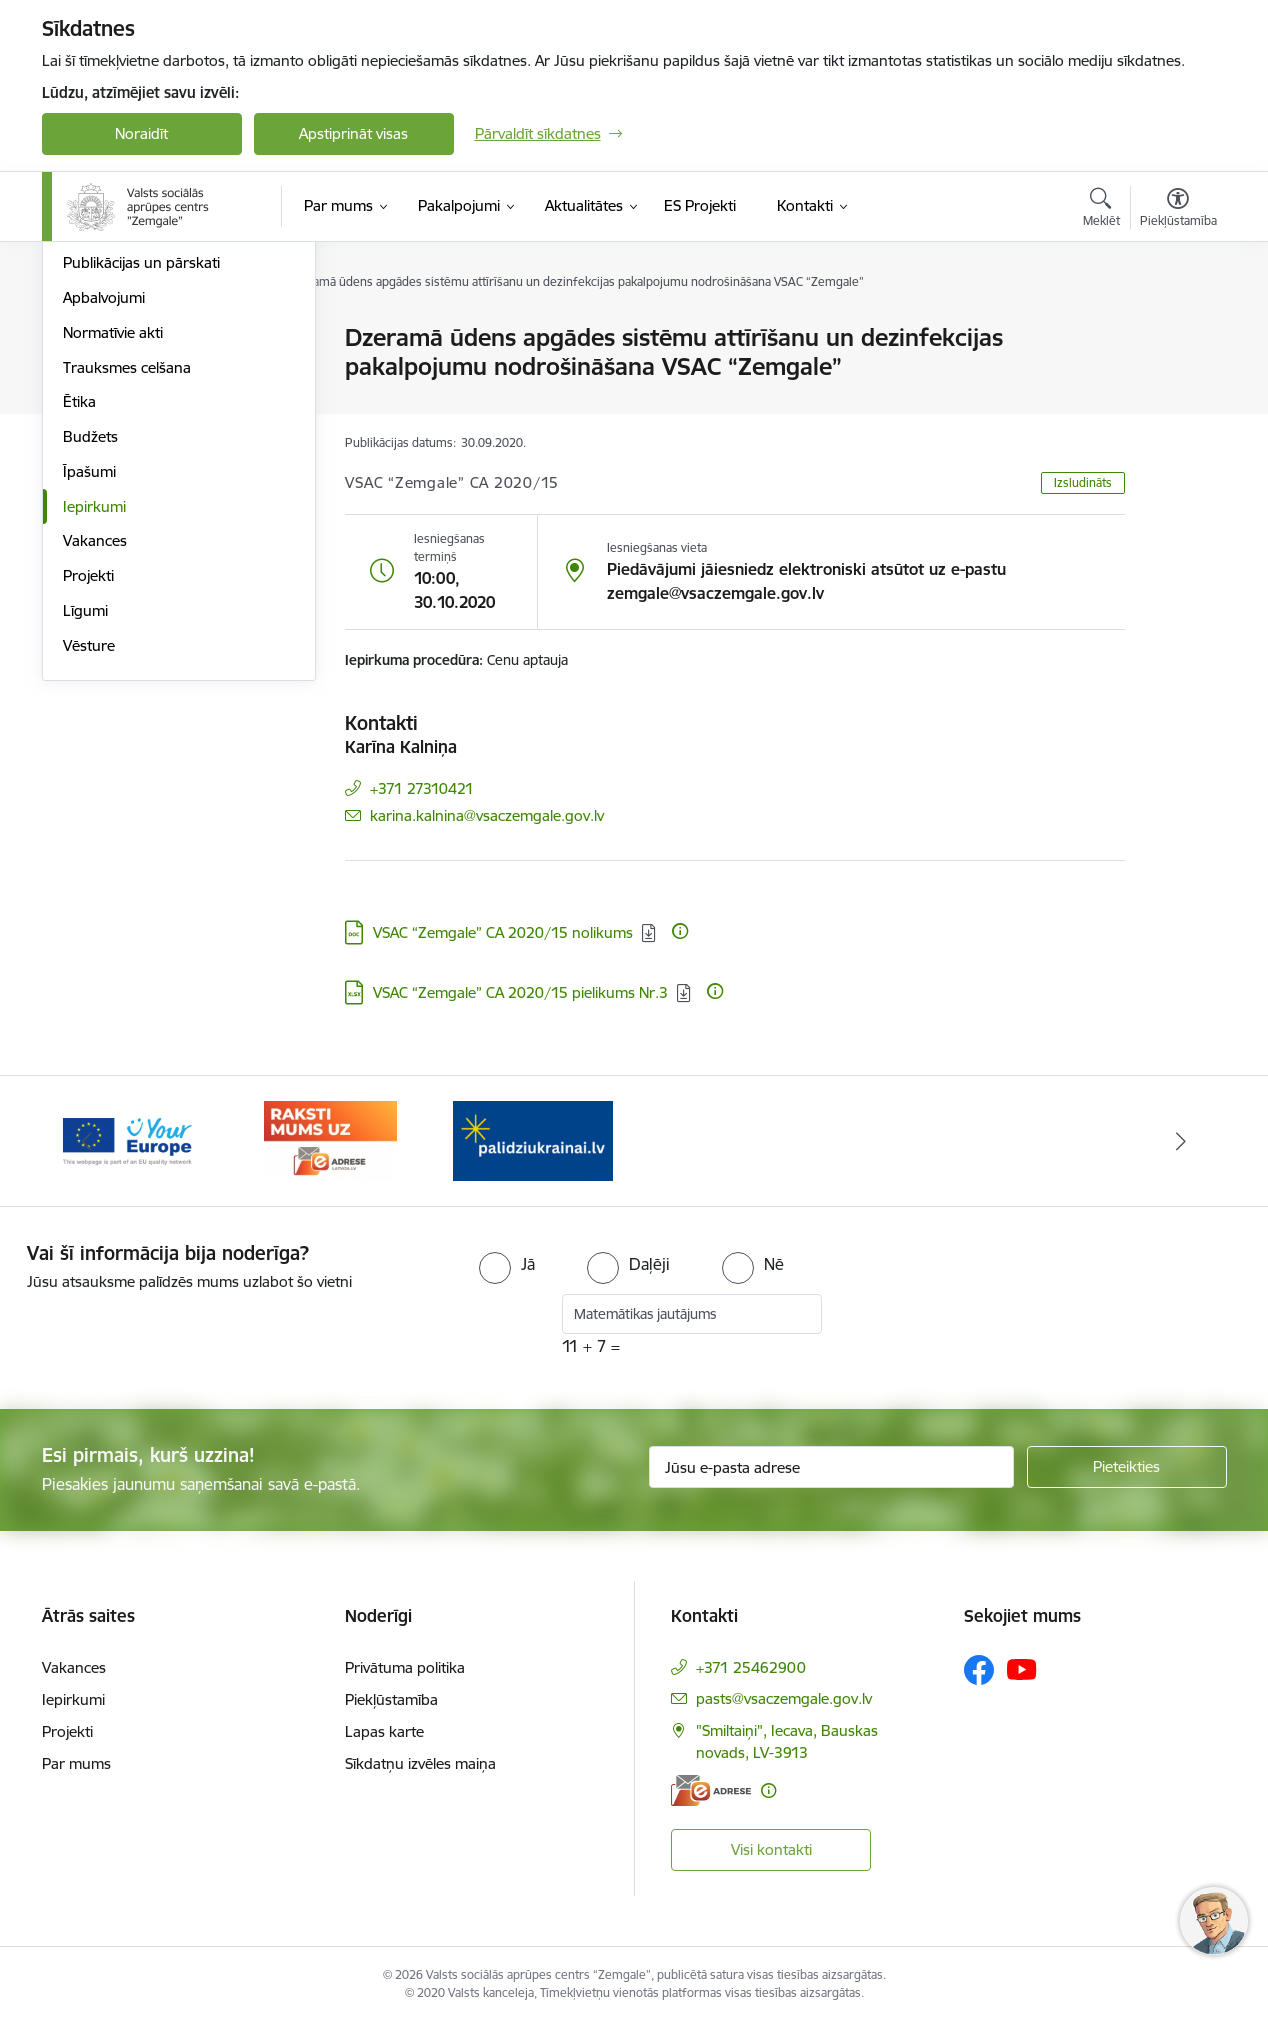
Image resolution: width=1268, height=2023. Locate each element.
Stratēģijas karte (117, 339)
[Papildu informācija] (680, 931)
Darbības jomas (115, 443)
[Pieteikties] (1127, 1467)
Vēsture (89, 860)
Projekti (88, 790)
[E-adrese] (711, 1790)
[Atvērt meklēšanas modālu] (1101, 210)
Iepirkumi (94, 721)
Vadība (86, 373)
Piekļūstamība (391, 1699)
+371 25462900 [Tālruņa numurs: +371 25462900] (751, 1667)
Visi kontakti (771, 1849)
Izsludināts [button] (1083, 482)
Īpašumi (89, 686)
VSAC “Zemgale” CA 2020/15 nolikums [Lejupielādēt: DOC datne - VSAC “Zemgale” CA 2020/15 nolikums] (503, 932)
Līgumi (85, 825)
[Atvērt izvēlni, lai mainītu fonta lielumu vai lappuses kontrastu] (1178, 210)
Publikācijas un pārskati (141, 478)
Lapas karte (384, 1731)
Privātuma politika (405, 1667)
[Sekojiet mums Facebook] (979, 1670)
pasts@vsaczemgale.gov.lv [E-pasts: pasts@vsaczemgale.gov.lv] (784, 1698)
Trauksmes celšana (127, 582)
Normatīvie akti (113, 547)
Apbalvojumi (104, 512)
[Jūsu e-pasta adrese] (831, 1467)
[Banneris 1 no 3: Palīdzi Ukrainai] (533, 1139)
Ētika (79, 617)
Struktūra (95, 408)
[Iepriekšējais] (88, 1141)
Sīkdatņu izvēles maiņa (420, 1763)
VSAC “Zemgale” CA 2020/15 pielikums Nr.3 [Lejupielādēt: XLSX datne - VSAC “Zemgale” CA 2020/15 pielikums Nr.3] (520, 992)
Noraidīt (141, 133)
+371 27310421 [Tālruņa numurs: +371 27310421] (422, 788)
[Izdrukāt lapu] (1177, 329)
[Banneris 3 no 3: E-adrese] (330, 1139)
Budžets (90, 651)
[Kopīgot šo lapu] (1177, 379)
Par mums (76, 1763)
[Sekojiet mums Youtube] (1022, 1669)
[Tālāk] (1181, 1141)
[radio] (507, 1264)
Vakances (95, 756)
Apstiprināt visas (353, 133)
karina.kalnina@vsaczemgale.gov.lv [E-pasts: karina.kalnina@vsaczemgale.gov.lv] (487, 815)
